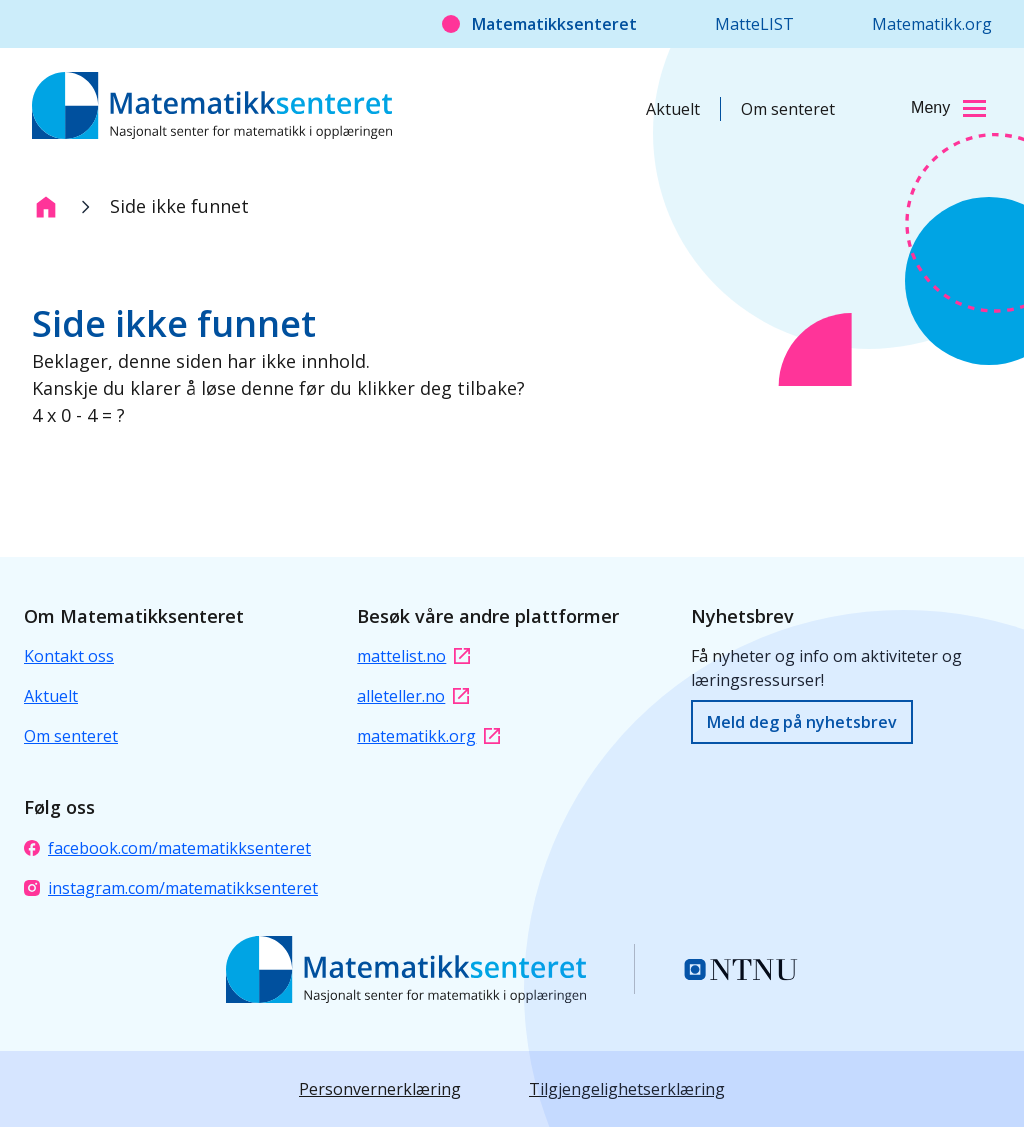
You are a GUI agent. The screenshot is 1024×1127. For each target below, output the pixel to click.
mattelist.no (413, 656)
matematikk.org (428, 736)
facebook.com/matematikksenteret (167, 848)
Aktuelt (673, 109)
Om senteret (788, 109)
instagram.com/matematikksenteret (171, 888)
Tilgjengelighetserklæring (627, 1089)
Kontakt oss (69, 656)
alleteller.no (413, 696)
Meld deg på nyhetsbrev (802, 722)
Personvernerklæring (380, 1089)
